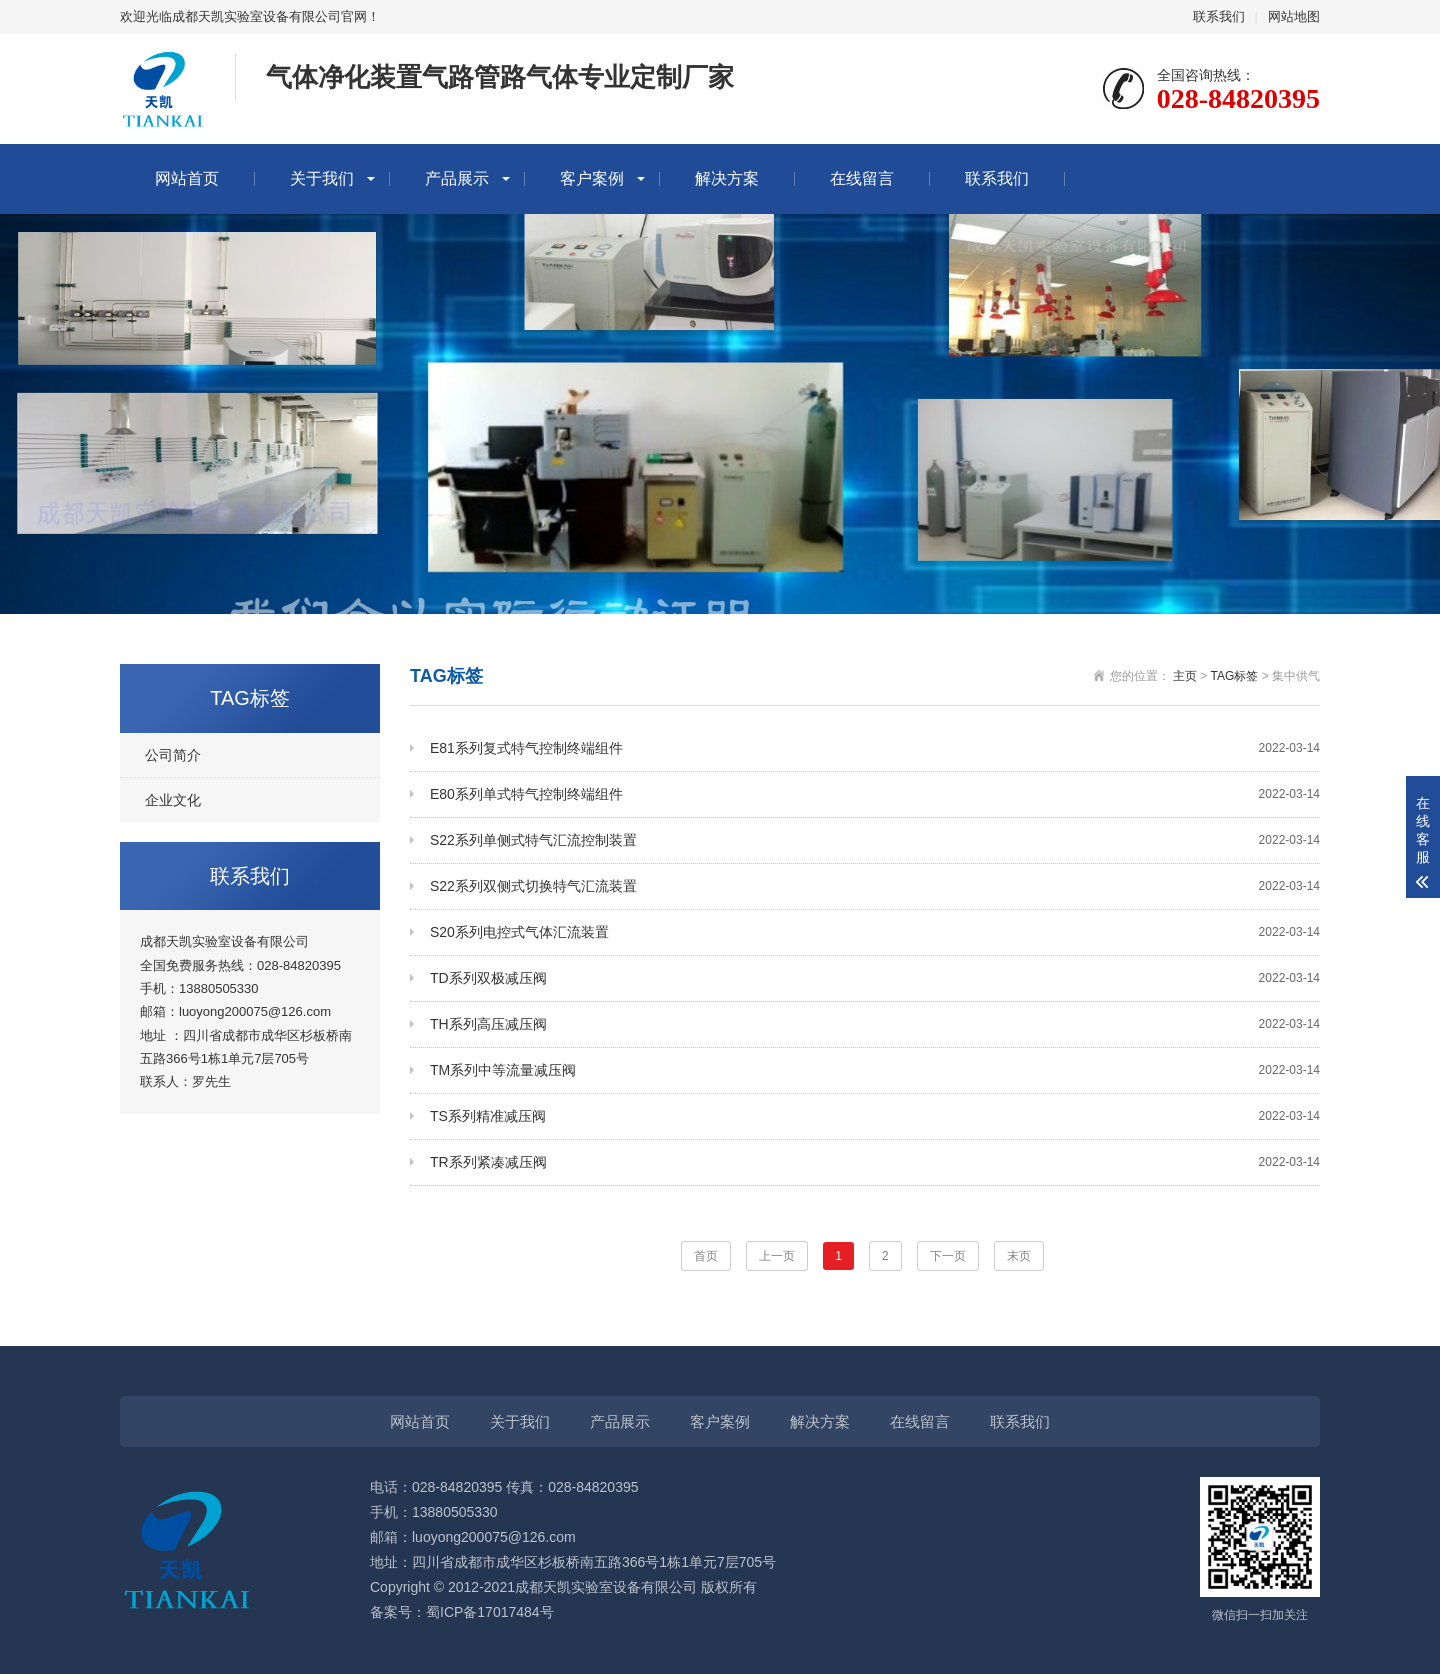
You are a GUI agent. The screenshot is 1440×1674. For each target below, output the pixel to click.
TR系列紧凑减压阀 (875, 1162)
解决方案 (727, 178)
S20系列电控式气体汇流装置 (875, 932)
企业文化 (173, 800)
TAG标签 (1235, 676)
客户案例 (592, 178)
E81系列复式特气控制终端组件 (875, 748)
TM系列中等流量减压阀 (875, 1070)
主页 (1185, 676)
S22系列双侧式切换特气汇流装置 (875, 886)
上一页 (777, 1256)
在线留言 (862, 178)
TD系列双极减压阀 (875, 978)
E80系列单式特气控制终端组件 (875, 794)
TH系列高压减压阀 (875, 1024)
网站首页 (187, 178)
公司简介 (173, 755)
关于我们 (322, 178)
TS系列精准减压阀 (875, 1116)
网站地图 (1294, 16)
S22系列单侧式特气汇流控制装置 (875, 840)
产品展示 (457, 178)
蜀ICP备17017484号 (490, 1612)
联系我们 (1219, 16)
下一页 (948, 1256)
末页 (1019, 1256)
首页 (706, 1256)
